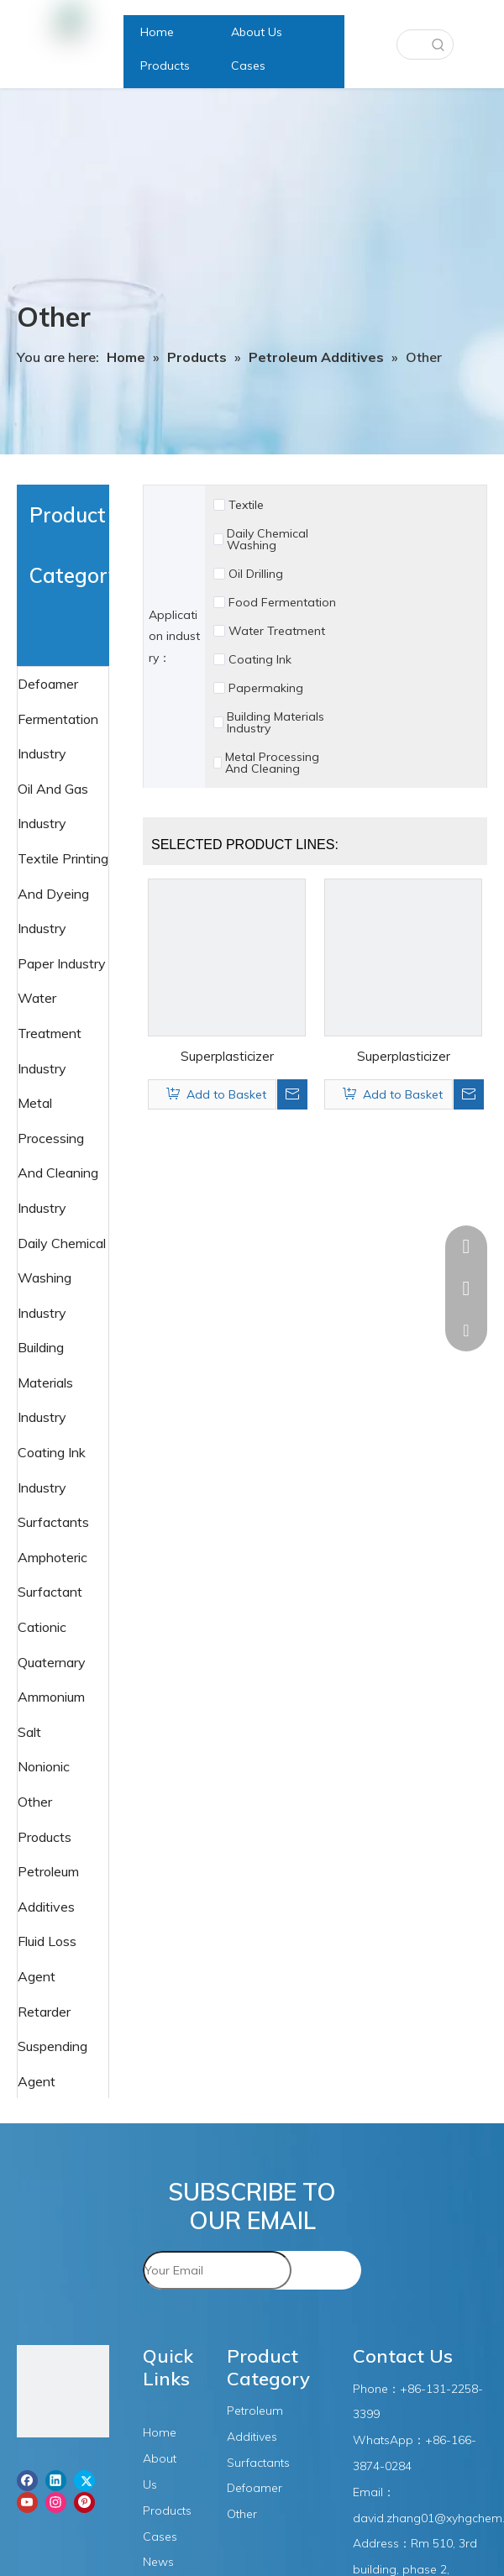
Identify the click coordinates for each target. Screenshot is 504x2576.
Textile (246, 505)
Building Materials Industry (275, 722)
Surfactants (55, 1522)
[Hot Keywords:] (438, 44)
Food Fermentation (282, 602)
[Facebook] (27, 2480)
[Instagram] (55, 2502)
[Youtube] (27, 2502)
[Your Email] (217, 2270)
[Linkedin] (55, 2480)
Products (167, 2510)
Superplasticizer (227, 1056)
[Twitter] (84, 2480)
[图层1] (63, 2394)
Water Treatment (276, 631)
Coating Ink (259, 659)
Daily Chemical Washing (267, 539)
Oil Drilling (255, 574)
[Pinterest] (84, 2502)
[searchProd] (410, 44)
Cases (160, 2536)
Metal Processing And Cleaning (272, 762)
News (158, 2561)
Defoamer (49, 683)
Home (159, 2432)
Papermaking (265, 688)
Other (242, 2513)
